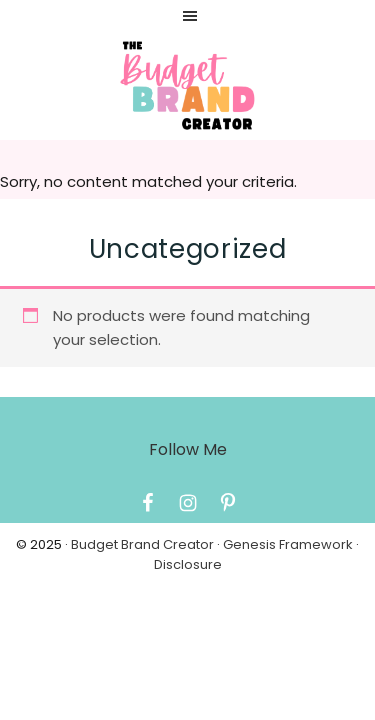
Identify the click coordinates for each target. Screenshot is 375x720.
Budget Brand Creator (142, 544)
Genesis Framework (288, 544)
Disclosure (188, 564)
